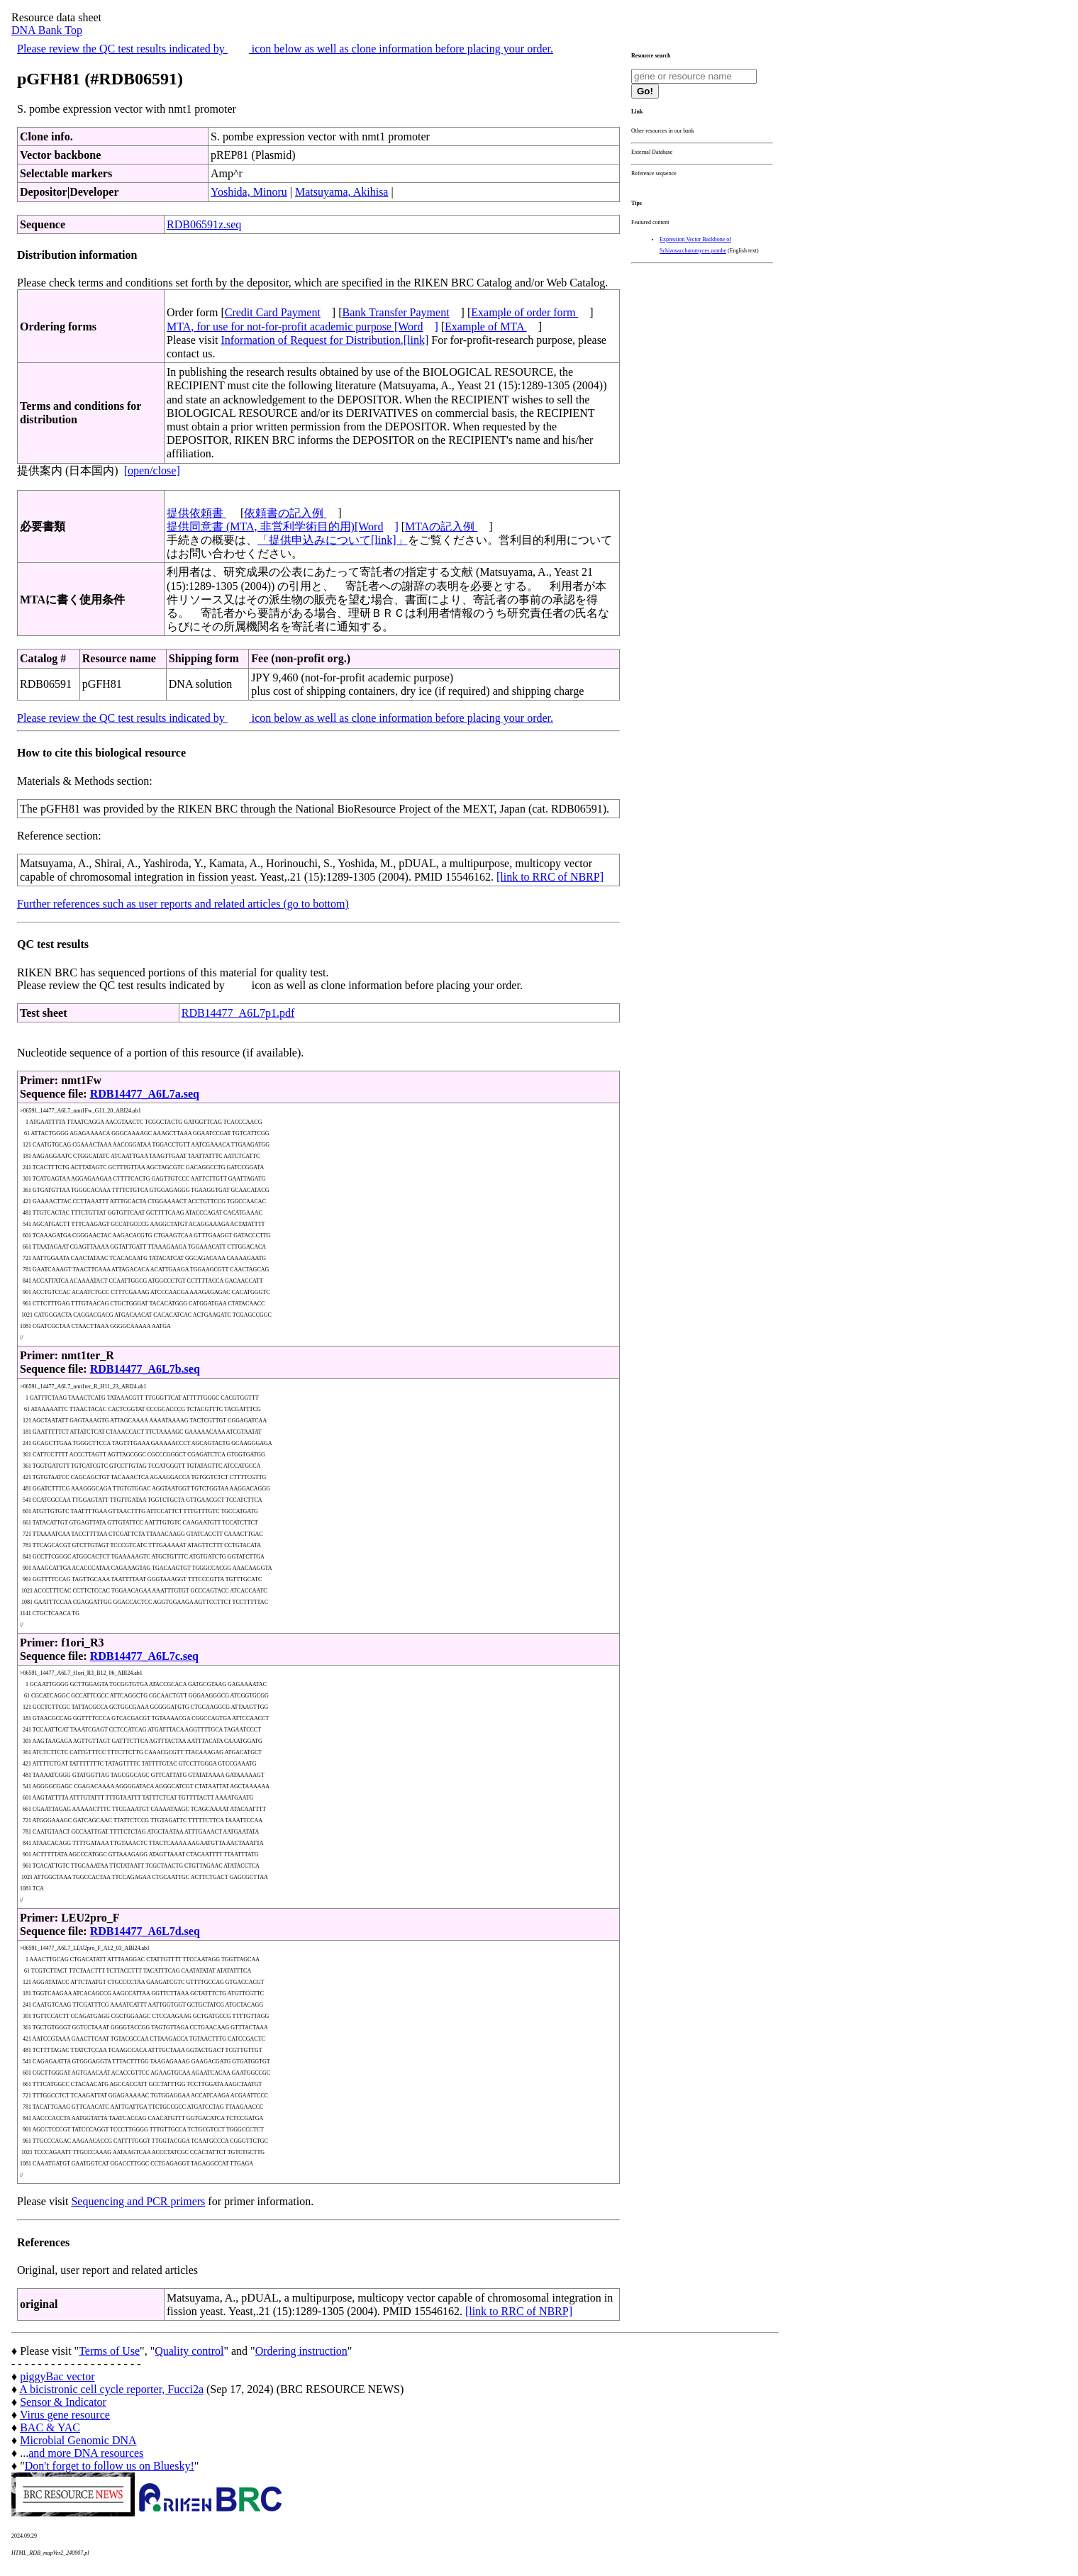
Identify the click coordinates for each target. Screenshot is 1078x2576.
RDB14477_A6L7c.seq (144, 1656)
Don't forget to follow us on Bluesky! (109, 2466)
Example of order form (524, 312)
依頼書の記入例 (285, 513)
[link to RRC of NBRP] (550, 877)
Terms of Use (109, 2351)
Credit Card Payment (273, 312)
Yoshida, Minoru (249, 192)
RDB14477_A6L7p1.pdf (238, 1013)
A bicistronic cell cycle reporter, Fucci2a (111, 2389)
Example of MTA (486, 326)
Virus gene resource (65, 2415)
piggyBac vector (57, 2376)
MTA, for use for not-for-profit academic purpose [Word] (302, 326)
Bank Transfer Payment (396, 312)
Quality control (189, 2351)
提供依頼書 (196, 513)
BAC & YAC (50, 2427)
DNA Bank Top (46, 30)
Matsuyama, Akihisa (342, 192)
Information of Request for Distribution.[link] (324, 340)
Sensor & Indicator (63, 2402)
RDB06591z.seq (204, 224)
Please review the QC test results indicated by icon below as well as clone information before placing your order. (285, 49)
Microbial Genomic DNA (78, 2440)
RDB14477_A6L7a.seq (144, 1094)
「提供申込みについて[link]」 (332, 540)
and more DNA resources (85, 2453)
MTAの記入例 (441, 526)
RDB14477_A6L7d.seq (145, 1931)
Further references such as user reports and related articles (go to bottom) (183, 904)
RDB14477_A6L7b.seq (145, 1369)
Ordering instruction (301, 2351)
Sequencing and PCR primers (138, 2201)
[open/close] (152, 470)
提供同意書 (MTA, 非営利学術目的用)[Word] (283, 526)
